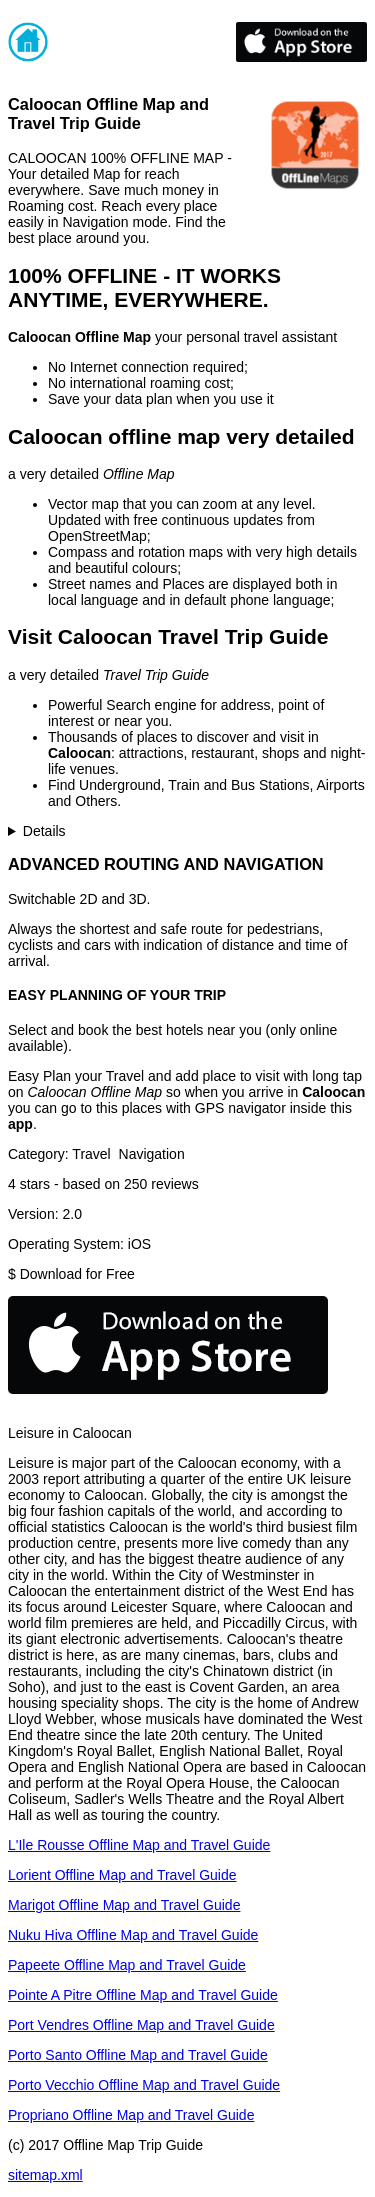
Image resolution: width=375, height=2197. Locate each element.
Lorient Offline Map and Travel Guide (122, 1875)
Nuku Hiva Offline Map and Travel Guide (133, 1935)
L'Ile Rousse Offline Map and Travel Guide (139, 1845)
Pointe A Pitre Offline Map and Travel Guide (143, 1995)
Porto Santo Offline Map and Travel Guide (138, 2055)
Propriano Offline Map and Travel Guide (131, 2115)
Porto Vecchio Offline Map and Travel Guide (144, 2085)
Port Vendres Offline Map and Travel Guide (141, 2025)
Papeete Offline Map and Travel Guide (127, 1965)
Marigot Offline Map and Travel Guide (124, 1905)
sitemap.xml (45, 2175)
